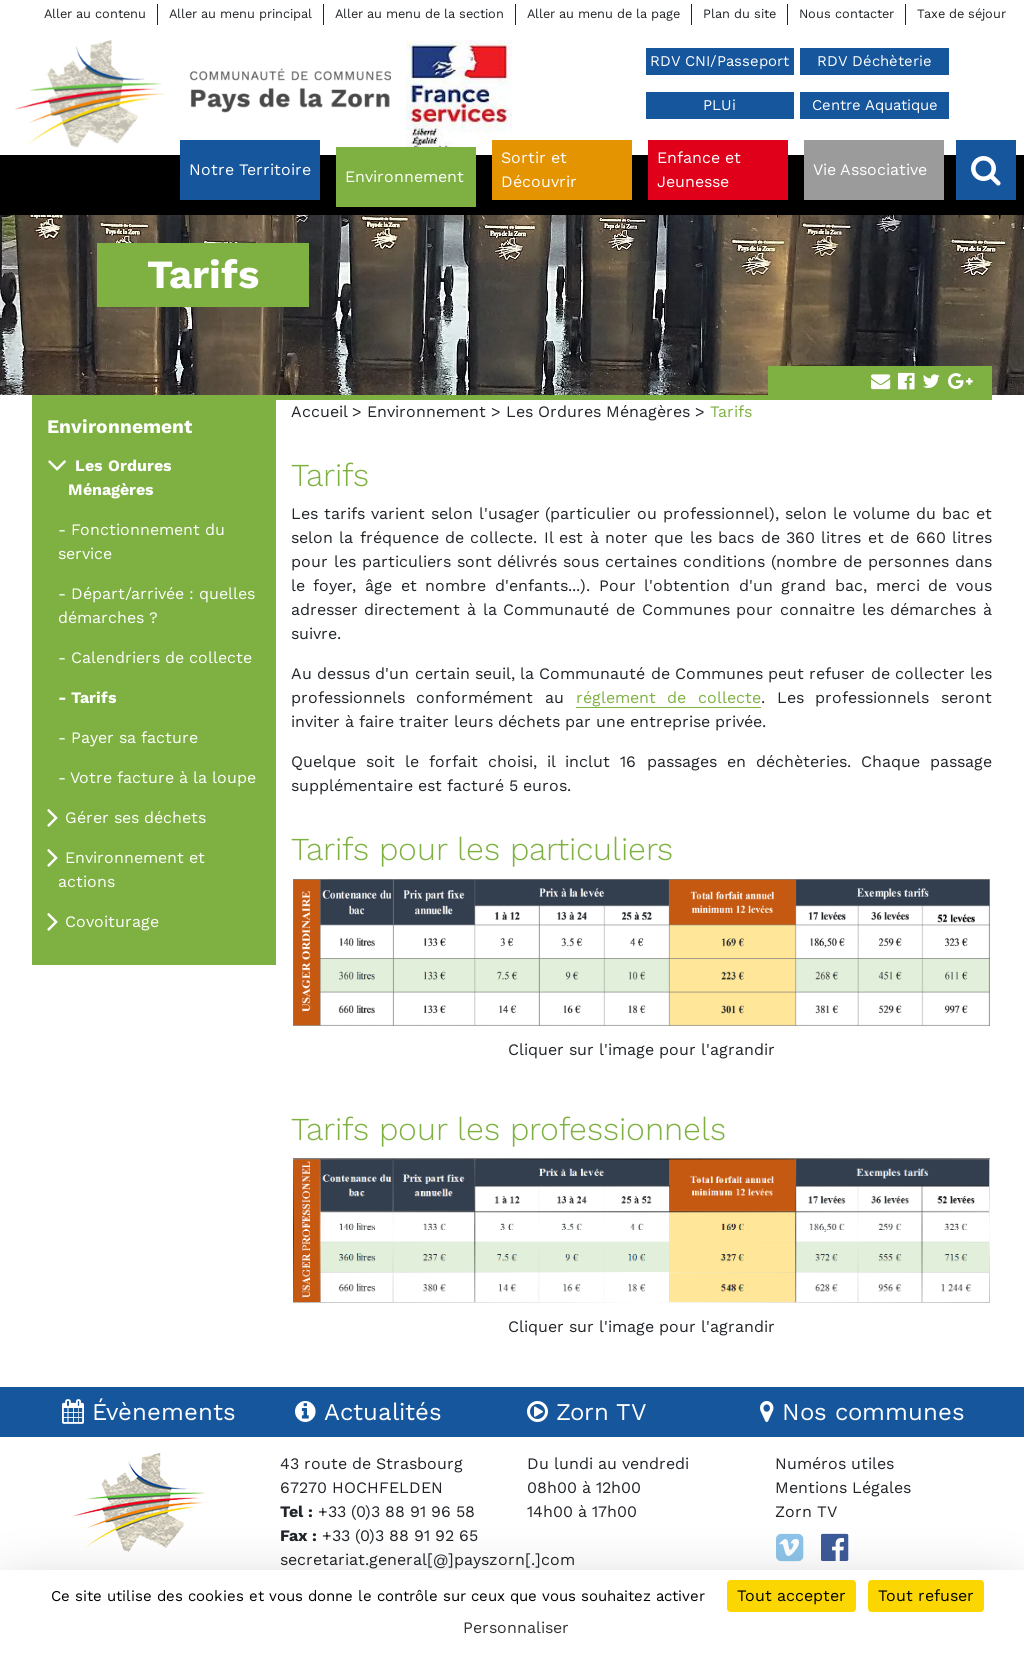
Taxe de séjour (961, 13)
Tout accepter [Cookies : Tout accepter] (791, 1595)
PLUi (719, 105)
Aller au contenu (95, 13)
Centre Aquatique (875, 105)
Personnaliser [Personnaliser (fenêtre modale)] (516, 1627)
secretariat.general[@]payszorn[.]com (427, 1559)
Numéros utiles (834, 1463)
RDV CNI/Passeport (719, 61)
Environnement (426, 411)
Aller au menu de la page (603, 13)
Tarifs (94, 697)
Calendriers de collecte (161, 657)
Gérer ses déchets (135, 817)
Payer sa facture (134, 737)
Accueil (319, 411)
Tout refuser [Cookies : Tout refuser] (926, 1595)
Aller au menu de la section (419, 13)
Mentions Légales (843, 1487)
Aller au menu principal (240, 13)
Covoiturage (112, 921)
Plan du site (739, 13)
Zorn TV (806, 1511)
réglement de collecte (668, 697)
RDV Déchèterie (874, 61)
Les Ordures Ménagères (598, 411)
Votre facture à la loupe (163, 777)
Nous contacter (846, 13)
